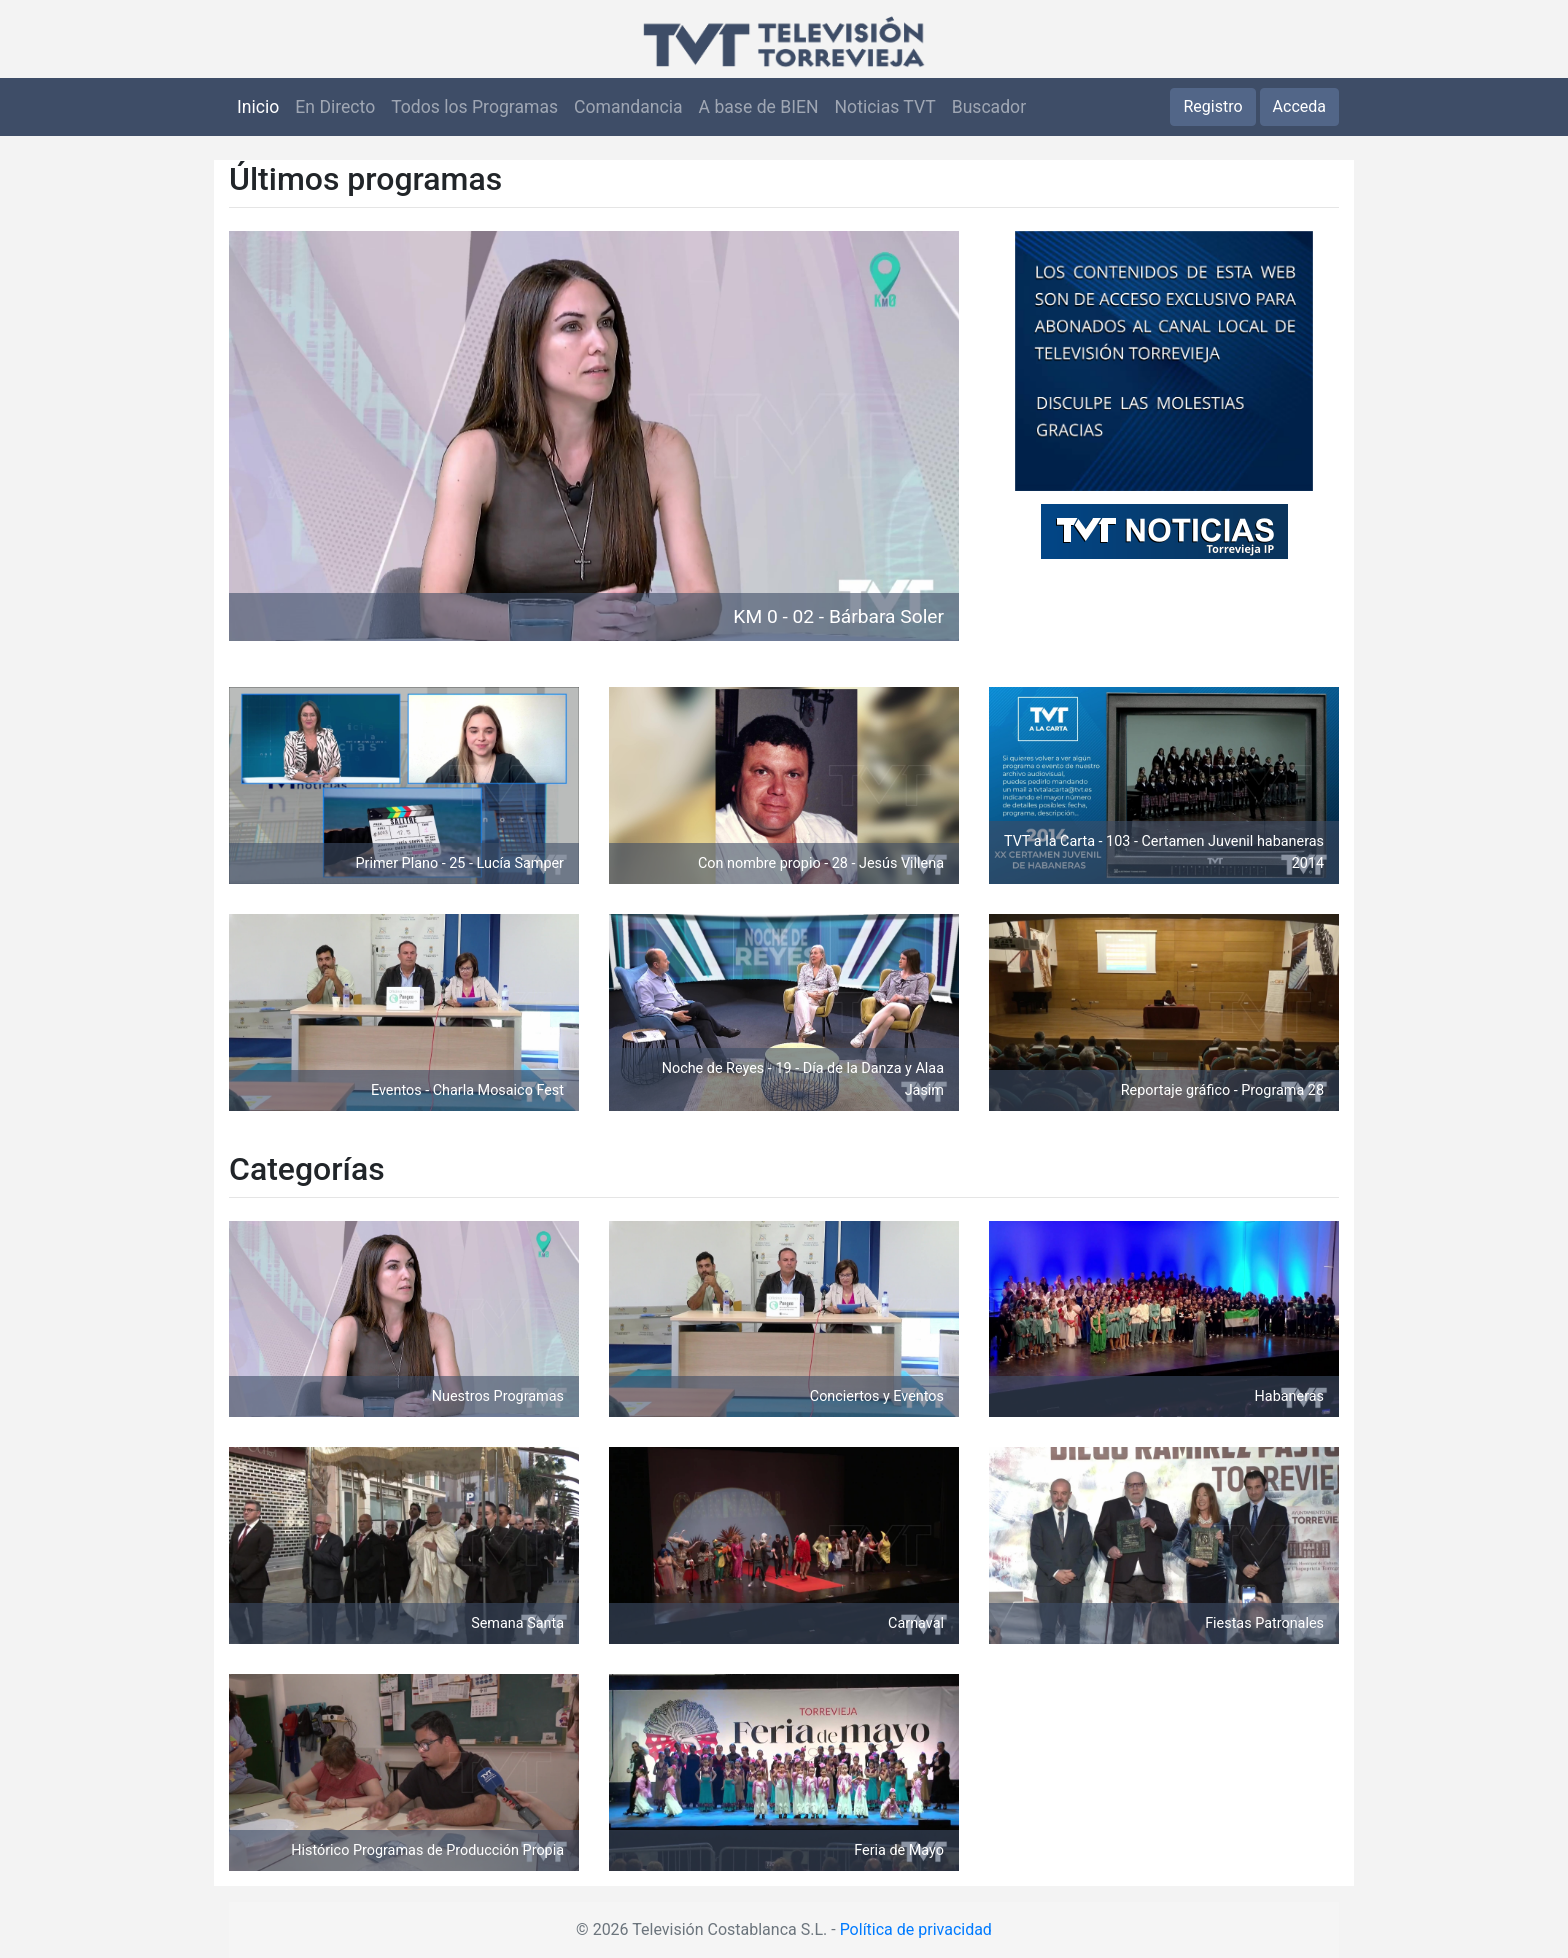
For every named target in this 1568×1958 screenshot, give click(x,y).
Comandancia (628, 107)
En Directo (335, 107)
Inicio (258, 107)
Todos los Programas (474, 107)
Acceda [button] (1299, 106)
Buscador (989, 107)
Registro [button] (1212, 106)
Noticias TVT (885, 107)
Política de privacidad (916, 1929)
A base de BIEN (759, 107)
